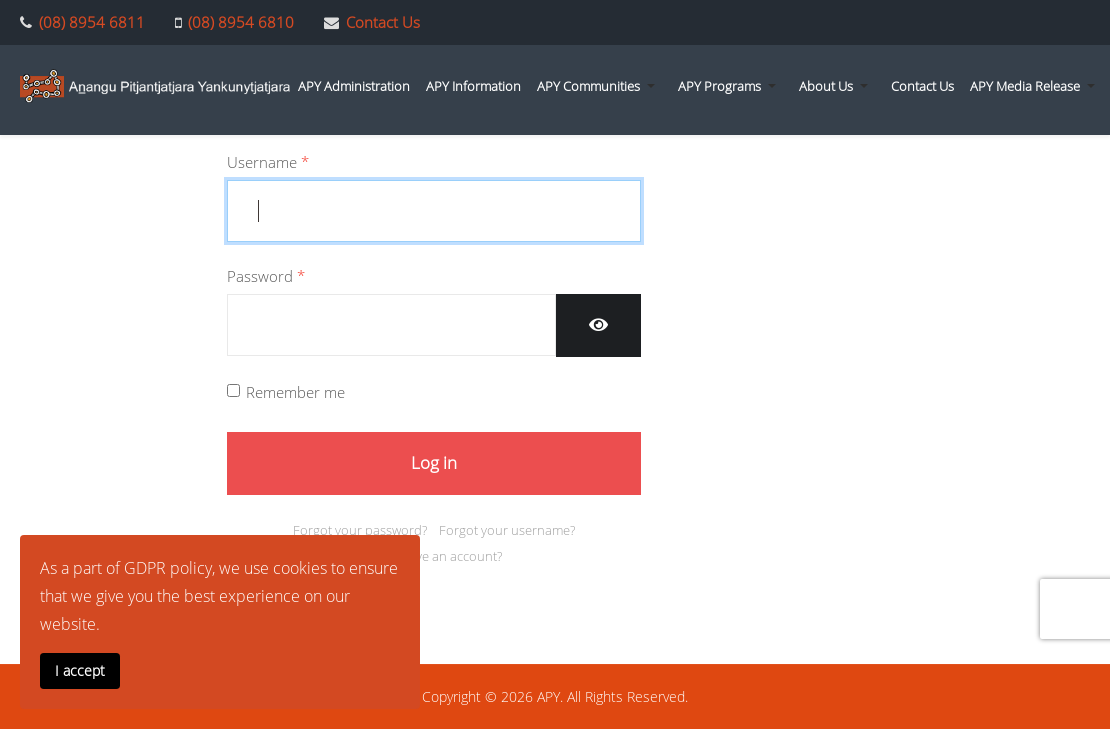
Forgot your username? (507, 530)
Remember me (295, 392)
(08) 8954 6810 (241, 22)
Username (268, 163)
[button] (599, 86)
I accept (80, 670)
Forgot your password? (360, 530)
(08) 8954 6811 (92, 22)
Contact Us (383, 22)
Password (266, 277)
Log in (434, 462)
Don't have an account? (434, 556)
